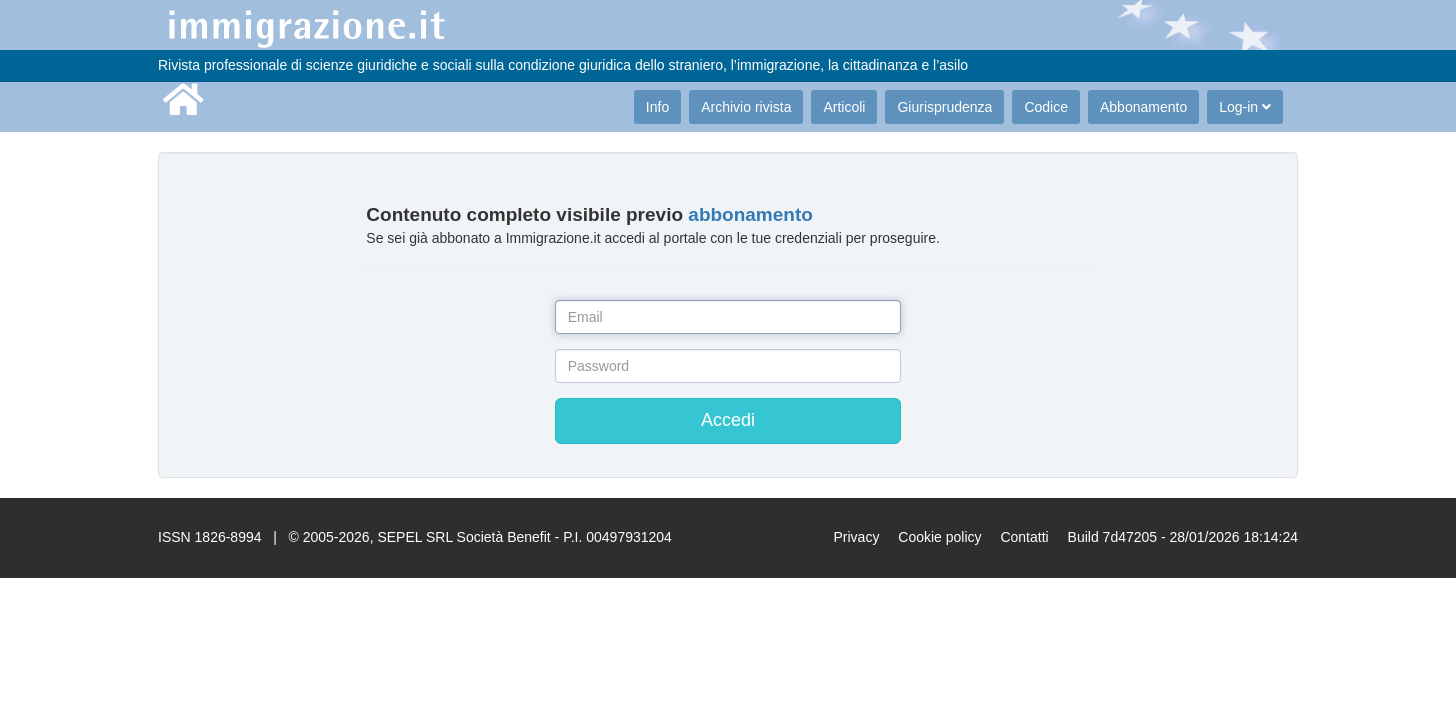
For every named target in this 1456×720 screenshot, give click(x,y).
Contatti (1024, 537)
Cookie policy (939, 537)
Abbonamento (1143, 107)
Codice (1046, 107)
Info (657, 107)
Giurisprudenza (944, 107)
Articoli (844, 107)
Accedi (728, 420)
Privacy (856, 537)
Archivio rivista (746, 107)
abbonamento (750, 214)
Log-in (1245, 107)
